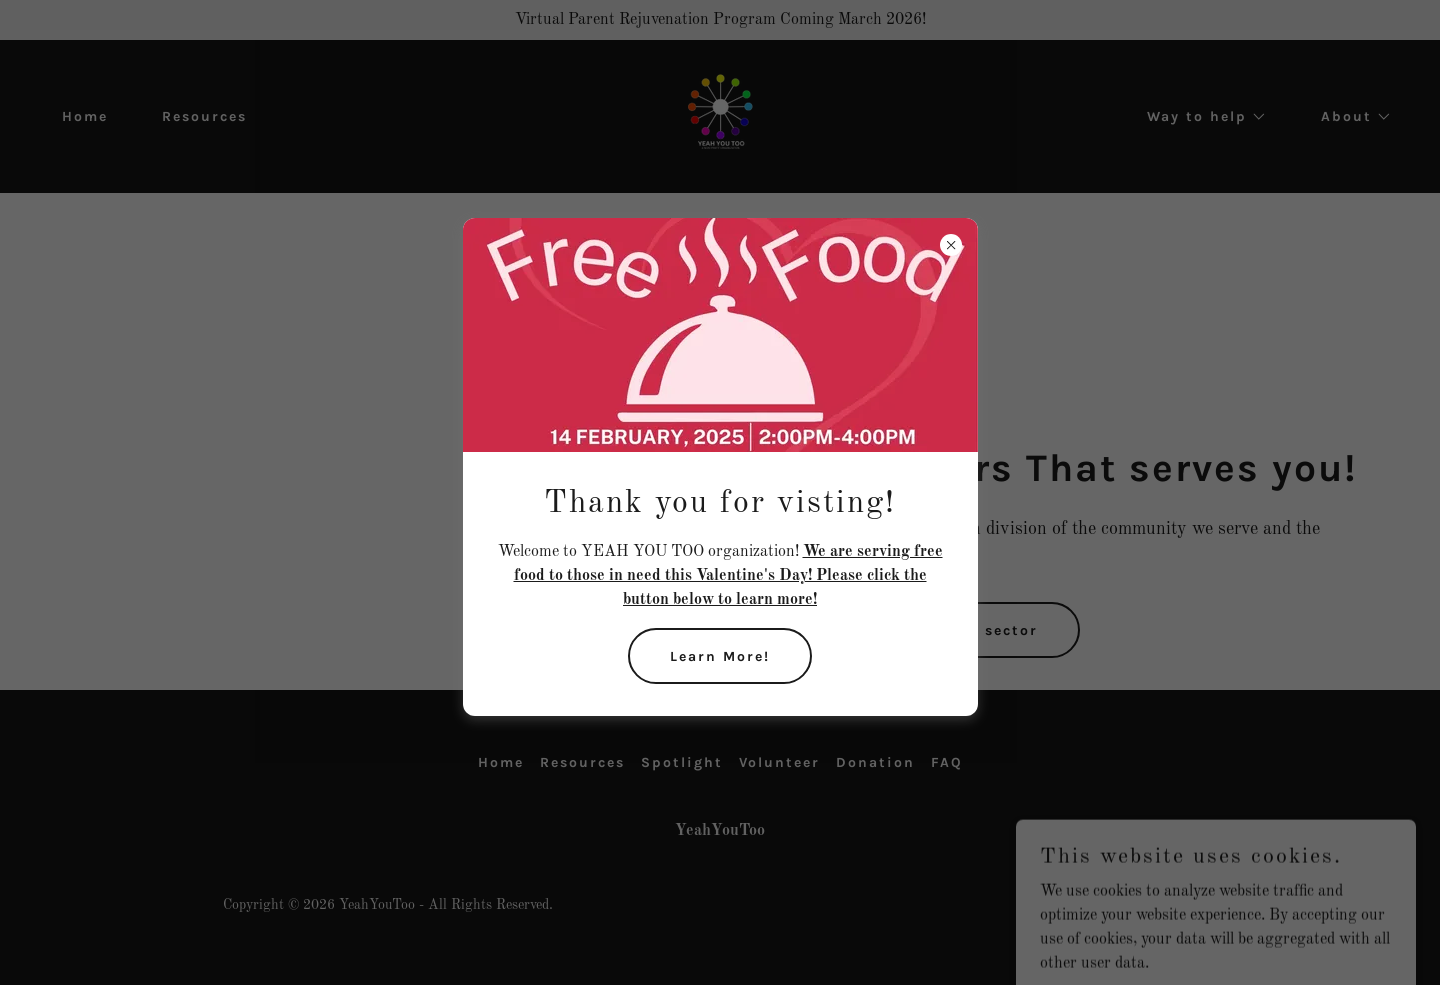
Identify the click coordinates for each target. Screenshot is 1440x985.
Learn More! (720, 656)
